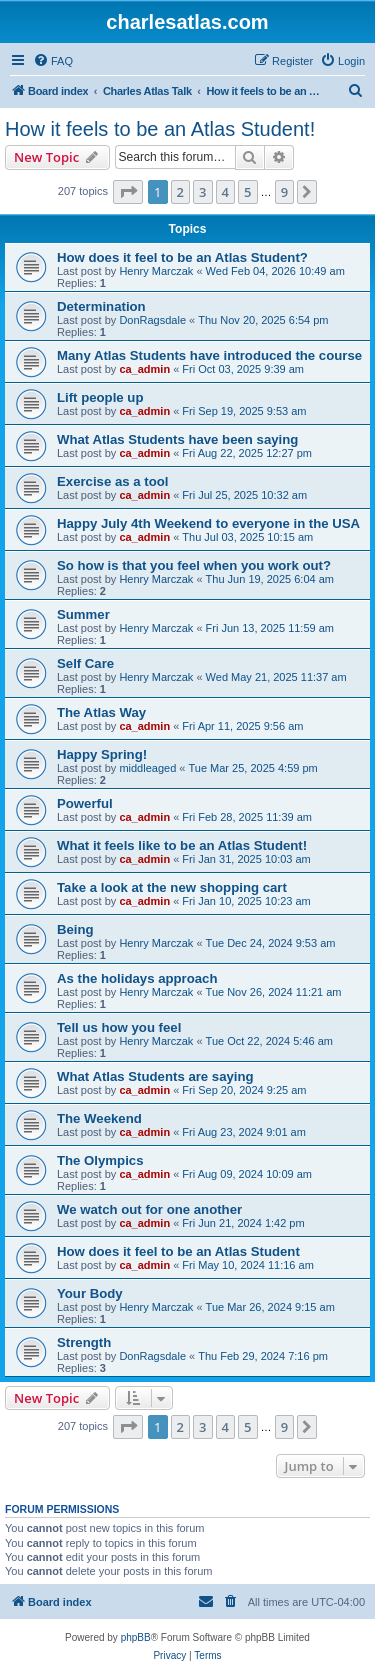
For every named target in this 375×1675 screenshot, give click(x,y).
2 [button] (180, 192)
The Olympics (100, 1160)
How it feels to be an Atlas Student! (160, 129)
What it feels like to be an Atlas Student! (182, 845)
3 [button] (202, 192)
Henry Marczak (156, 271)
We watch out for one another (149, 1209)
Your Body (90, 1293)
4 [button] (225, 192)
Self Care (85, 663)
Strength (84, 1342)
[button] (128, 192)
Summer (83, 614)
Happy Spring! (102, 754)
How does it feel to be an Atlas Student (178, 1251)
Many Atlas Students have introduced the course (209, 355)
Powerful (85, 803)
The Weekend (99, 1118)
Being (75, 929)
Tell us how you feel (119, 1027)
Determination (101, 306)
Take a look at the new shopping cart (172, 887)
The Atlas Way (101, 712)
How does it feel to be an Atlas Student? (182, 257)
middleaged (147, 768)
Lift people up (100, 397)
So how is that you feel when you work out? (194, 565)
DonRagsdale (152, 320)
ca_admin (144, 369)
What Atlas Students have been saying (177, 439)
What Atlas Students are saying (155, 1076)
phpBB (136, 1637)
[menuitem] (53, 61)
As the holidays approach (137, 978)
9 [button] (284, 192)
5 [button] (247, 192)
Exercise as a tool (112, 481)
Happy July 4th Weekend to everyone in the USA (208, 523)
